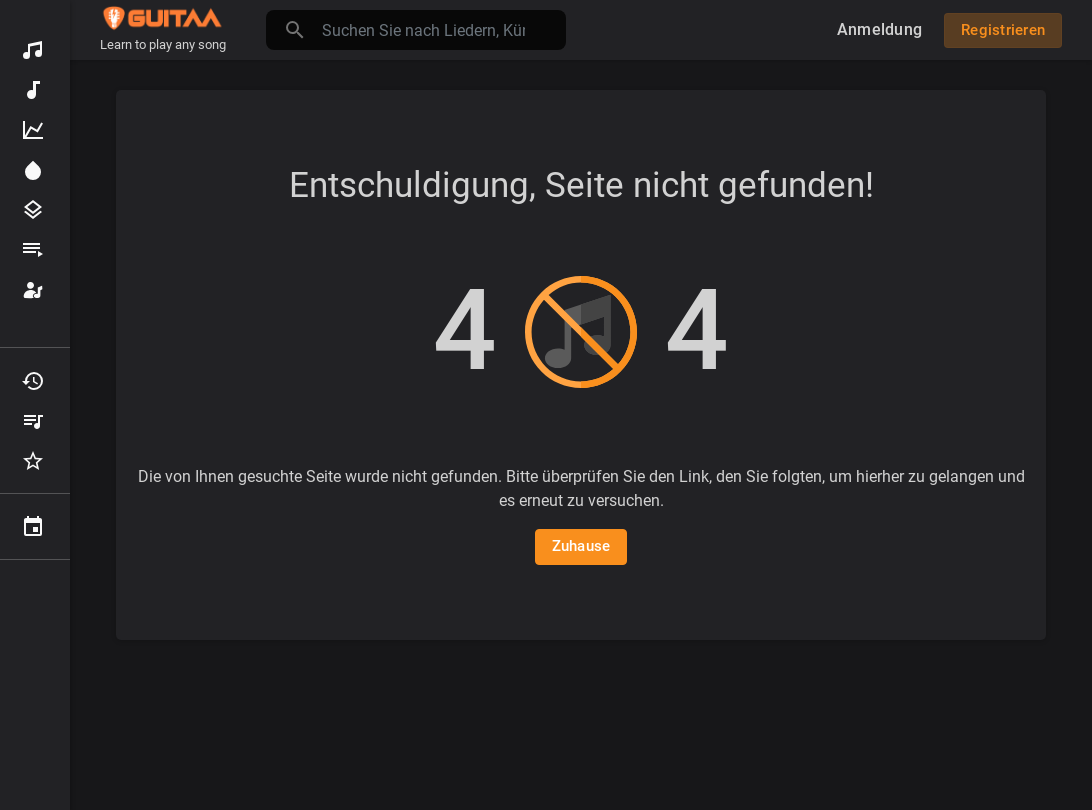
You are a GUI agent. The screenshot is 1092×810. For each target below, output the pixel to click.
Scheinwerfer (33, 170)
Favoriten (33, 461)
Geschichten (35, 713)
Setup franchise (35, 673)
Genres (33, 210)
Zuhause (581, 546)
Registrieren (1003, 30)
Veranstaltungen (33, 527)
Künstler (33, 290)
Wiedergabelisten (33, 250)
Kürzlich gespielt (33, 381)
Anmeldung (879, 29)
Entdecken (33, 50)
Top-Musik (33, 130)
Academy (35, 593)
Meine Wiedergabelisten (33, 421)
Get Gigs (35, 633)
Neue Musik (33, 90)
